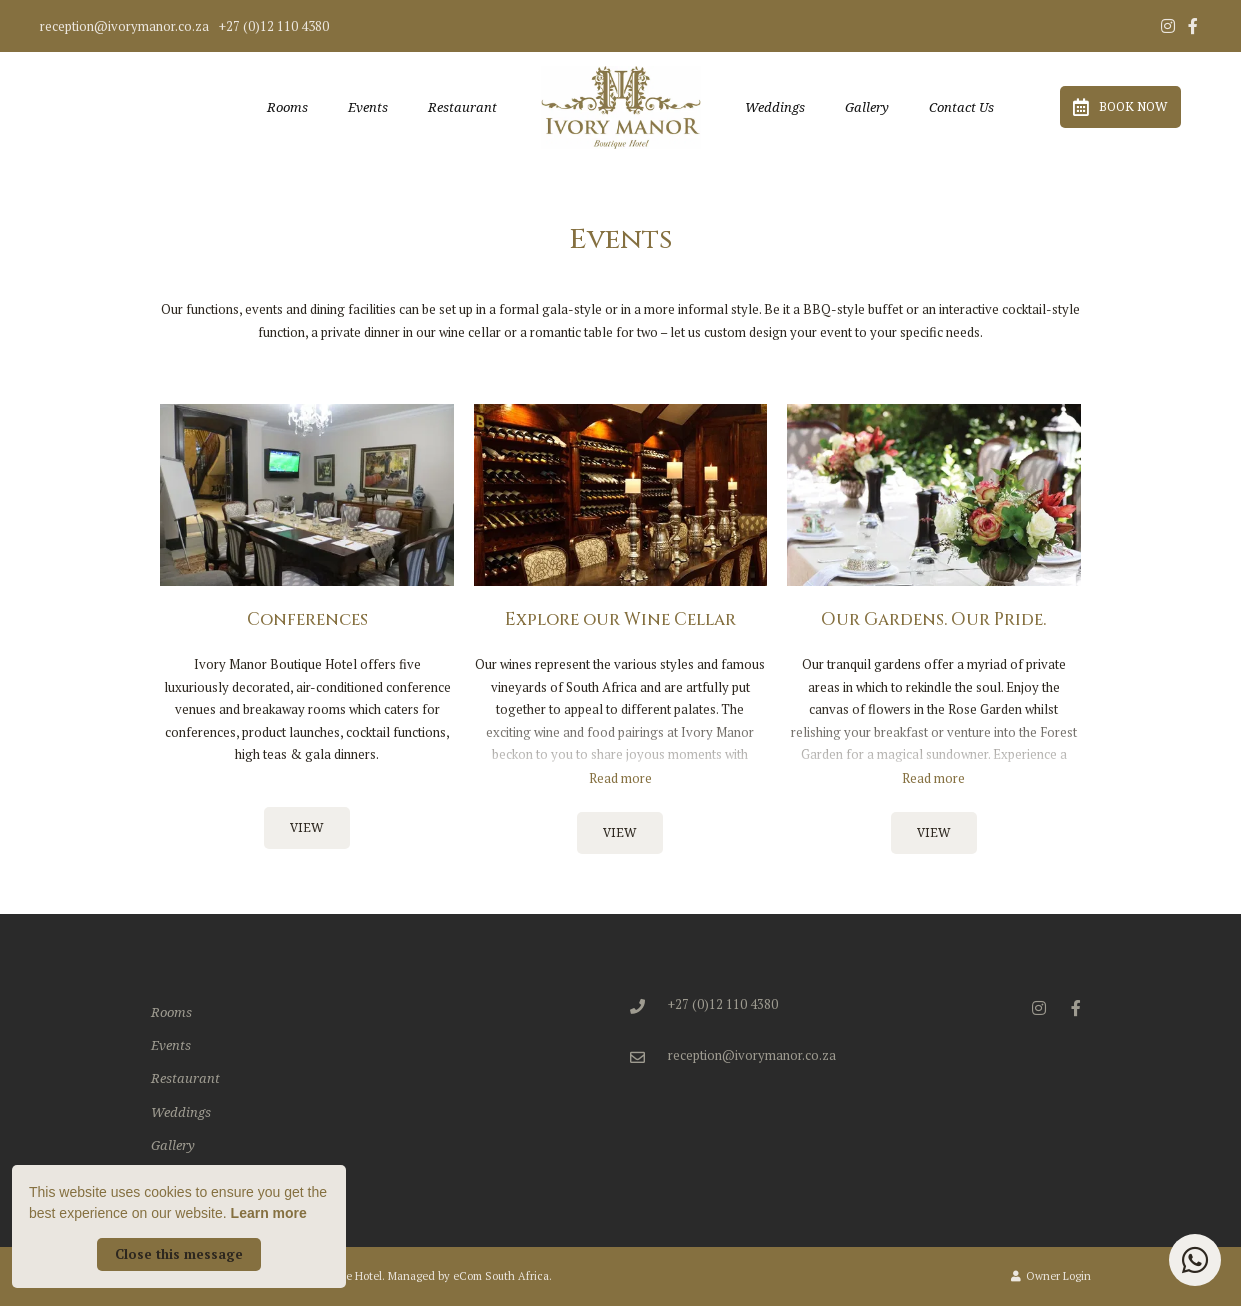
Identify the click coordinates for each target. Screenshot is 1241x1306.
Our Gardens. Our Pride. (933, 619)
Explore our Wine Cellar (620, 619)
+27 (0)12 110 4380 (274, 26)
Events (368, 107)
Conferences (307, 619)
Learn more (269, 1213)
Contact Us (961, 107)
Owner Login (1051, 1276)
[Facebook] (1193, 26)
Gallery (867, 107)
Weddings (775, 107)
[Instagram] (1168, 26)
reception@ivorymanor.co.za (124, 26)
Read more (620, 778)
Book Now (1120, 107)
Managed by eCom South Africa (468, 1276)
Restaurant (462, 107)
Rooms (287, 107)
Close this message (179, 1254)
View (307, 827)
